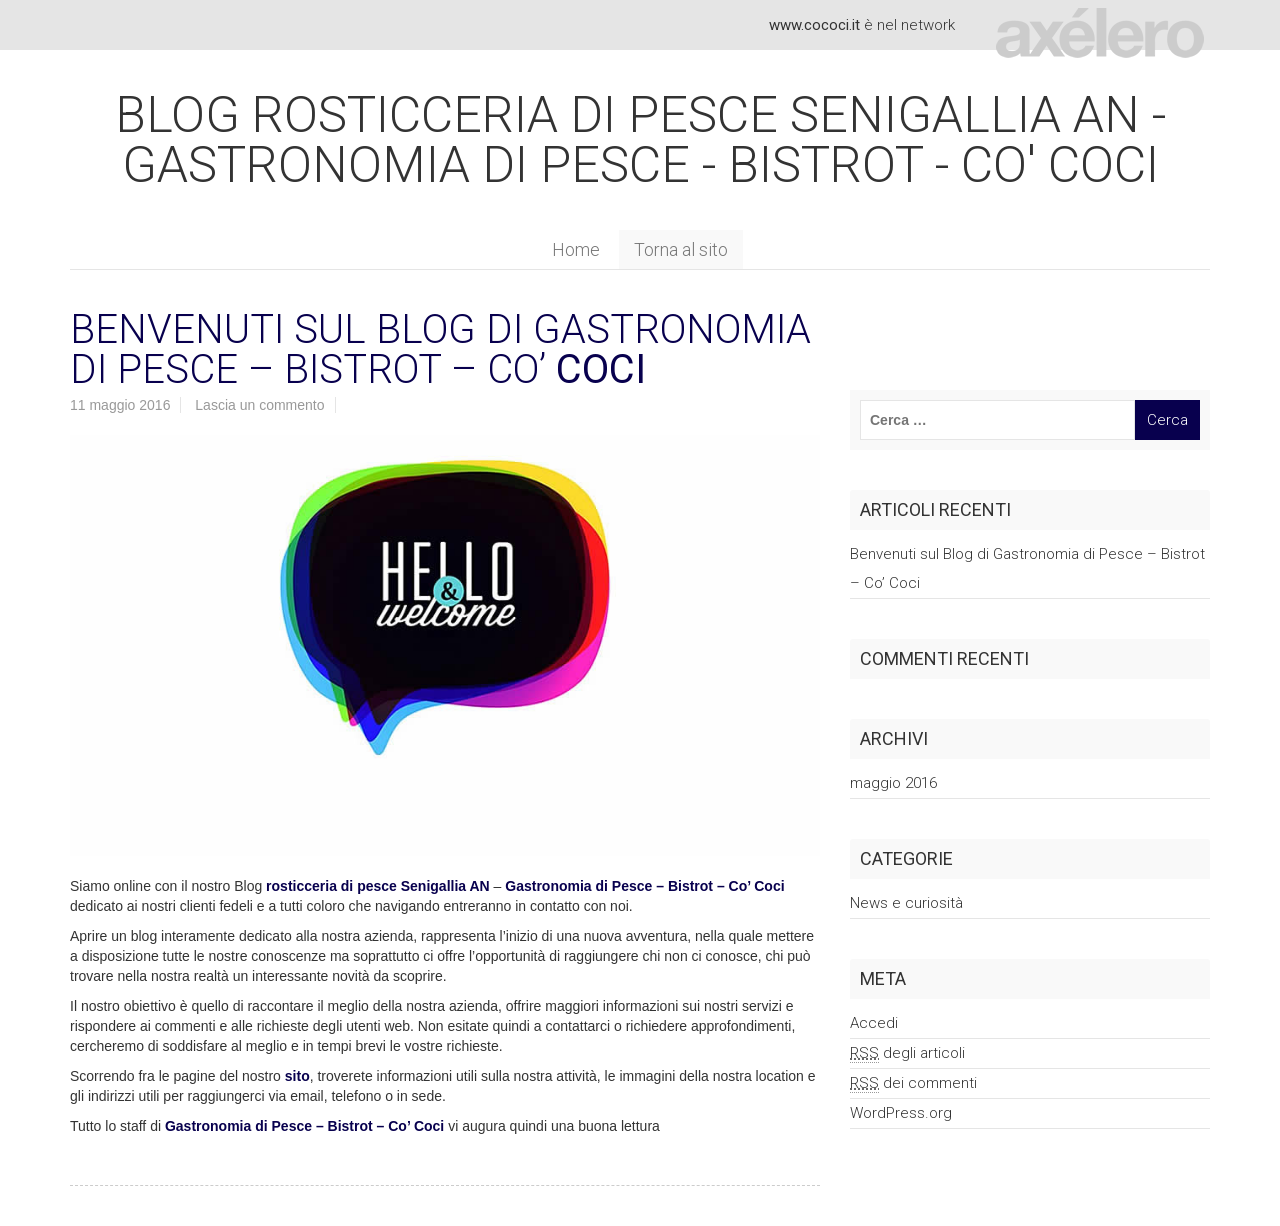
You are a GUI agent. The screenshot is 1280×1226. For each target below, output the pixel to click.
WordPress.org (901, 1113)
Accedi (874, 1023)
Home (576, 249)
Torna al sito (681, 249)
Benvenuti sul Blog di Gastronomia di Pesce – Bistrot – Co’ (440, 349)
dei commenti (913, 1083)
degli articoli (907, 1053)
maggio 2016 (893, 783)
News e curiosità (906, 903)
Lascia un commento (259, 405)
